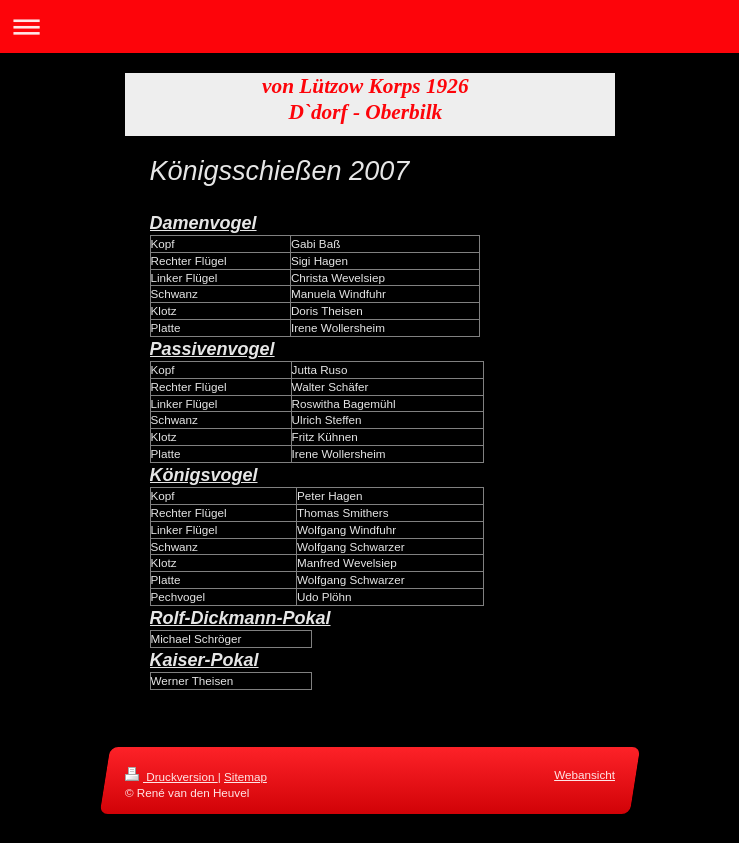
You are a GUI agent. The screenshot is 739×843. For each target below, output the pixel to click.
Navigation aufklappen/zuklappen (369, 26)
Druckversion (171, 776)
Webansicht (584, 774)
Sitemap (245, 776)
